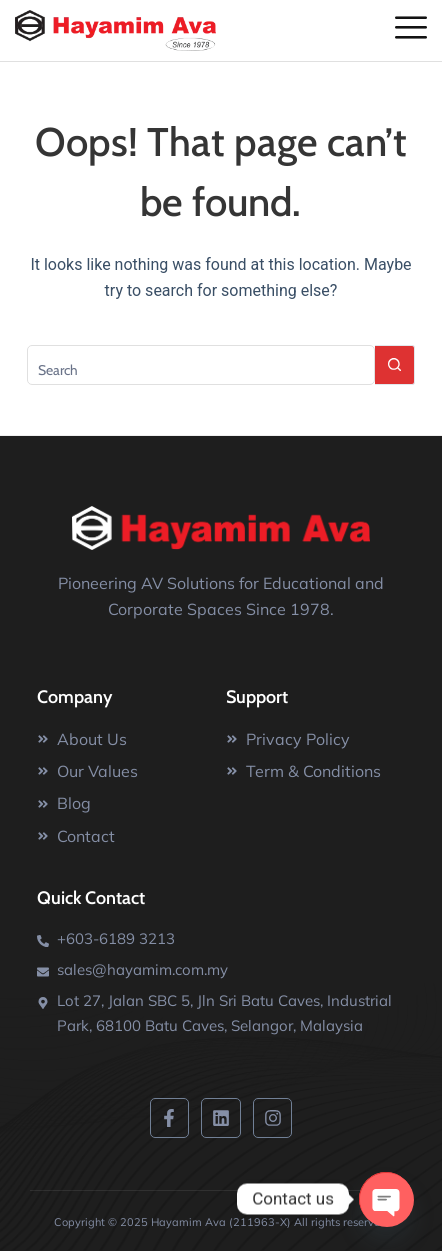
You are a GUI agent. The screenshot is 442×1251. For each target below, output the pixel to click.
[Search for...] (201, 365)
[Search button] (395, 365)
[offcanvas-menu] (411, 28)
